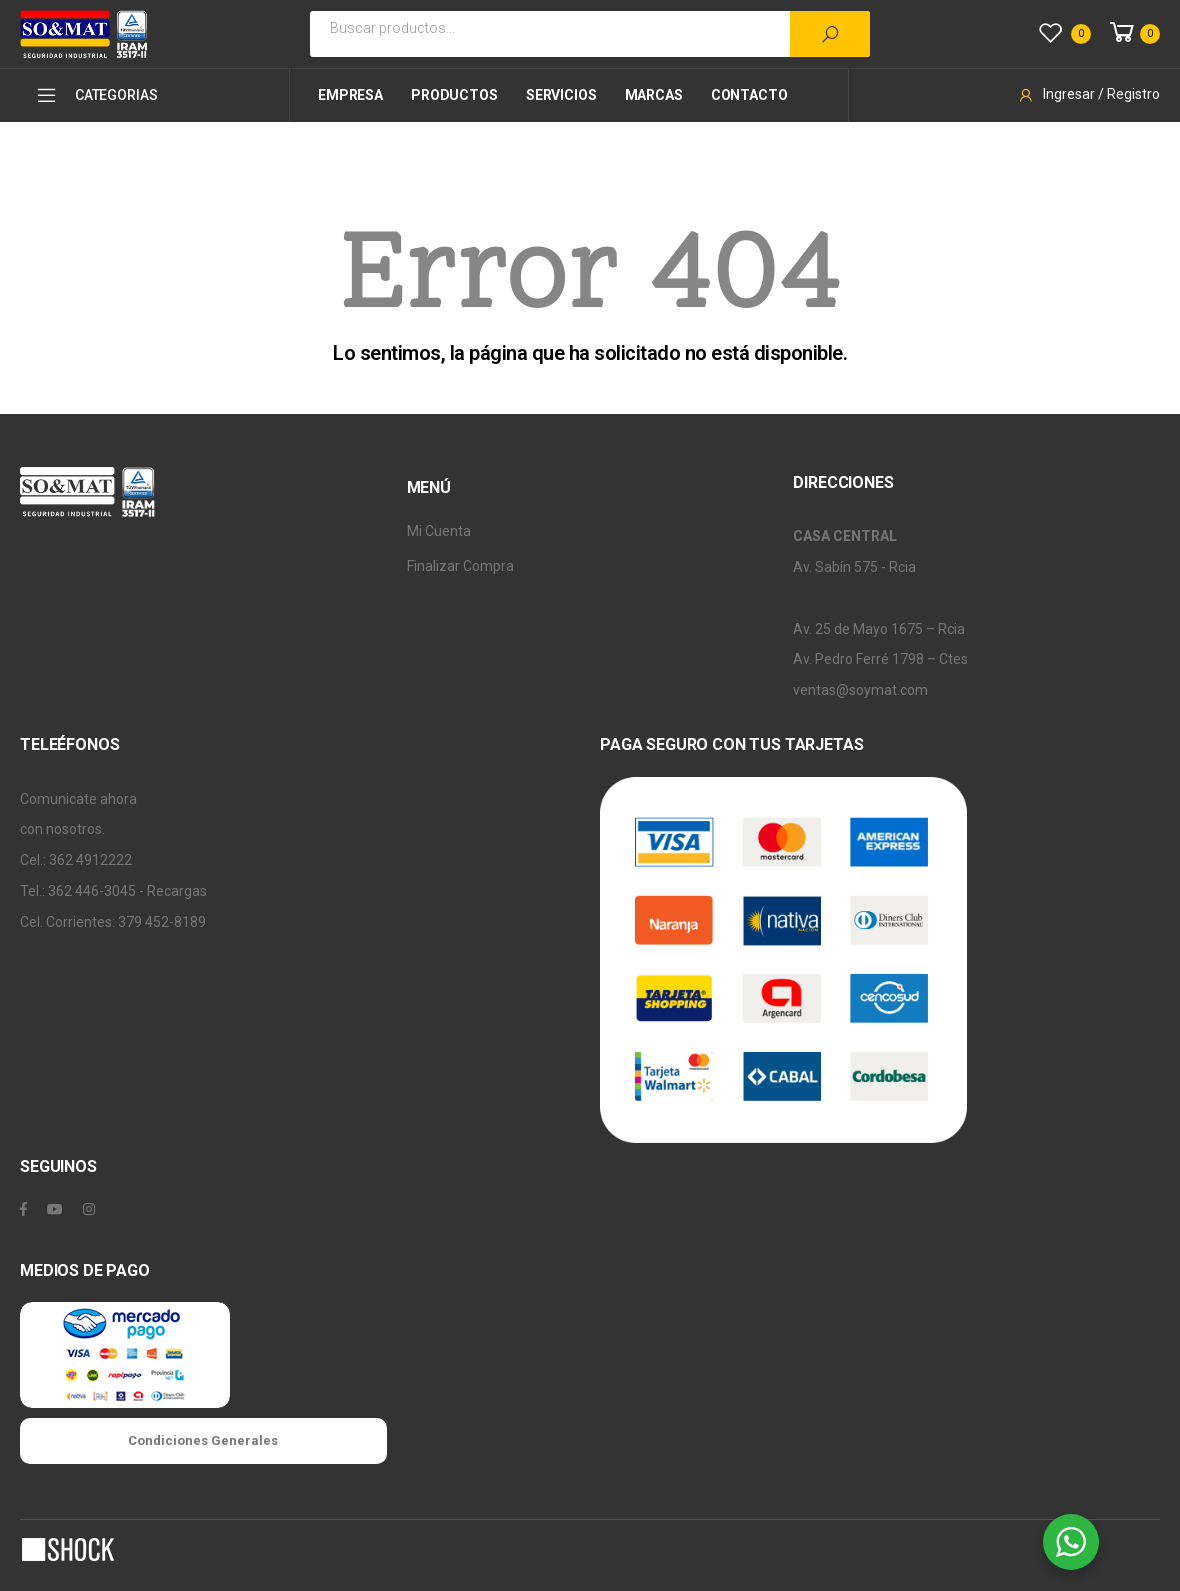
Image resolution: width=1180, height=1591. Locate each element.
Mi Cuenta (439, 531)
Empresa (350, 95)
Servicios (561, 95)
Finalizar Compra (460, 566)
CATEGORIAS (96, 95)
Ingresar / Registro (1088, 94)
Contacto (749, 95)
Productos (454, 95)
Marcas (654, 95)
